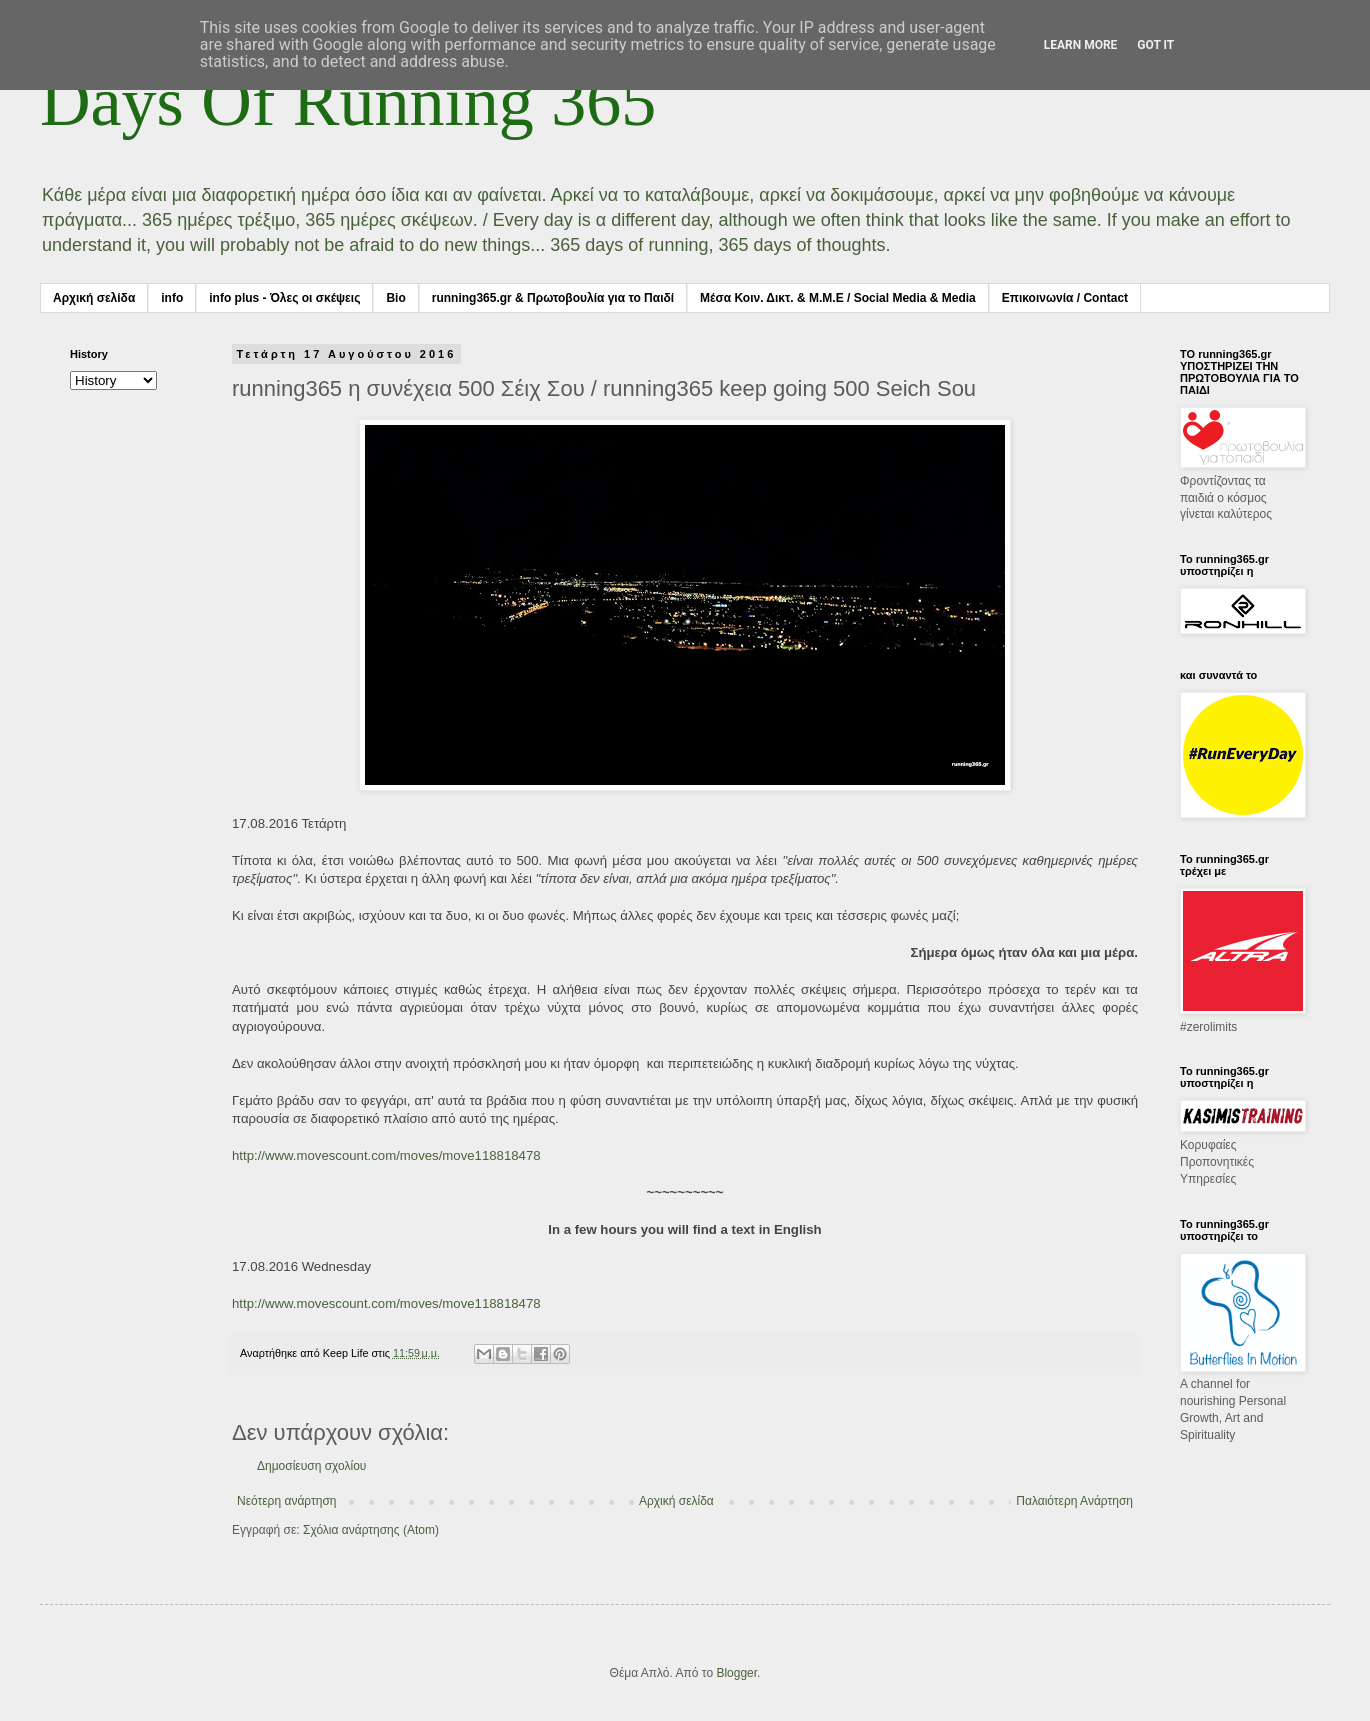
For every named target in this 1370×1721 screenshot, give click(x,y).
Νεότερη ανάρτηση (286, 1501)
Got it (1155, 45)
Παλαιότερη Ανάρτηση (1074, 1501)
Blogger (736, 1673)
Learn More (1081, 45)
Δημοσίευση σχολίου (311, 1466)
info (172, 298)
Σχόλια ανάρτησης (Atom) (371, 1530)
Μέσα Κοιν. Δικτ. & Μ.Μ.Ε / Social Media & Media (838, 298)
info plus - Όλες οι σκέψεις (284, 298)
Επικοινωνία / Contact (1065, 298)
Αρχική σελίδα (94, 298)
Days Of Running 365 (348, 101)
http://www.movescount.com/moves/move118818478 (386, 1155)
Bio (395, 298)
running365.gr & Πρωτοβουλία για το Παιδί (553, 298)
